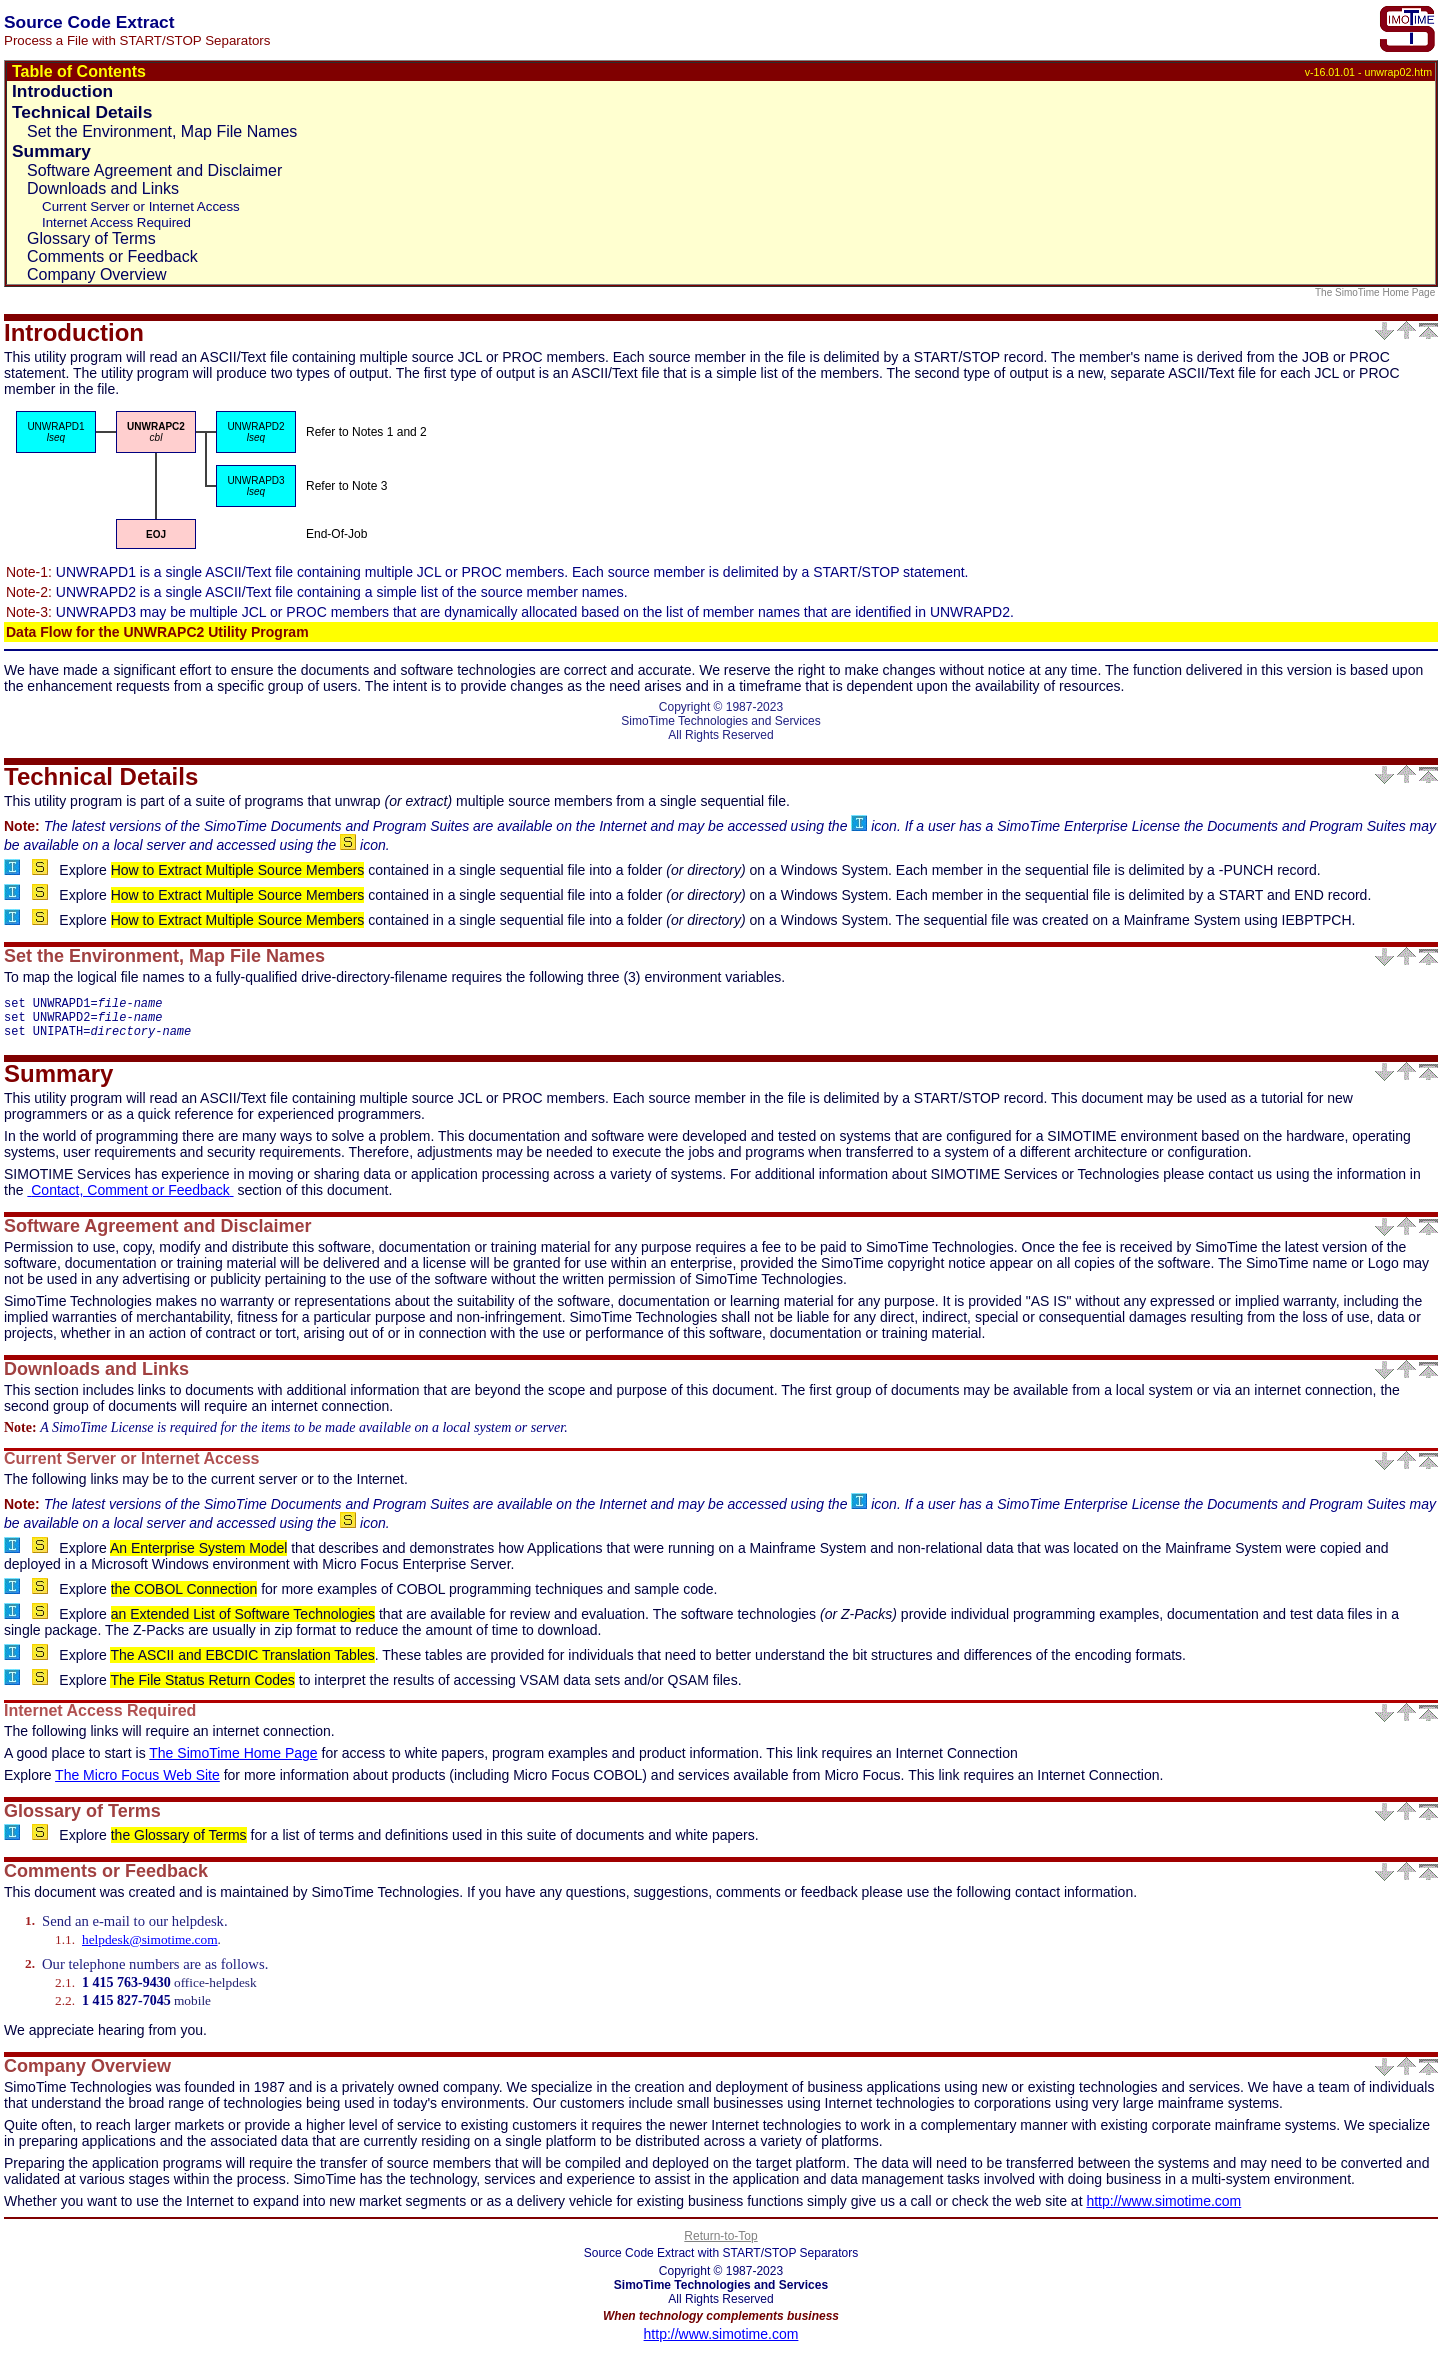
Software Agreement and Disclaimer (154, 170)
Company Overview (97, 274)
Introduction (62, 91)
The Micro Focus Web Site (137, 1784)
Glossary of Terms (91, 238)
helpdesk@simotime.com (150, 1948)
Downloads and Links (103, 188)
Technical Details (82, 112)
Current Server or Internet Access (141, 206)
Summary (51, 151)
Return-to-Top (720, 2245)
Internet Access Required (116, 222)
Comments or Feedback (112, 256)
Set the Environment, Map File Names (162, 131)
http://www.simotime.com (1163, 2210)
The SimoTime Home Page (1376, 292)
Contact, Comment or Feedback (130, 1199)
